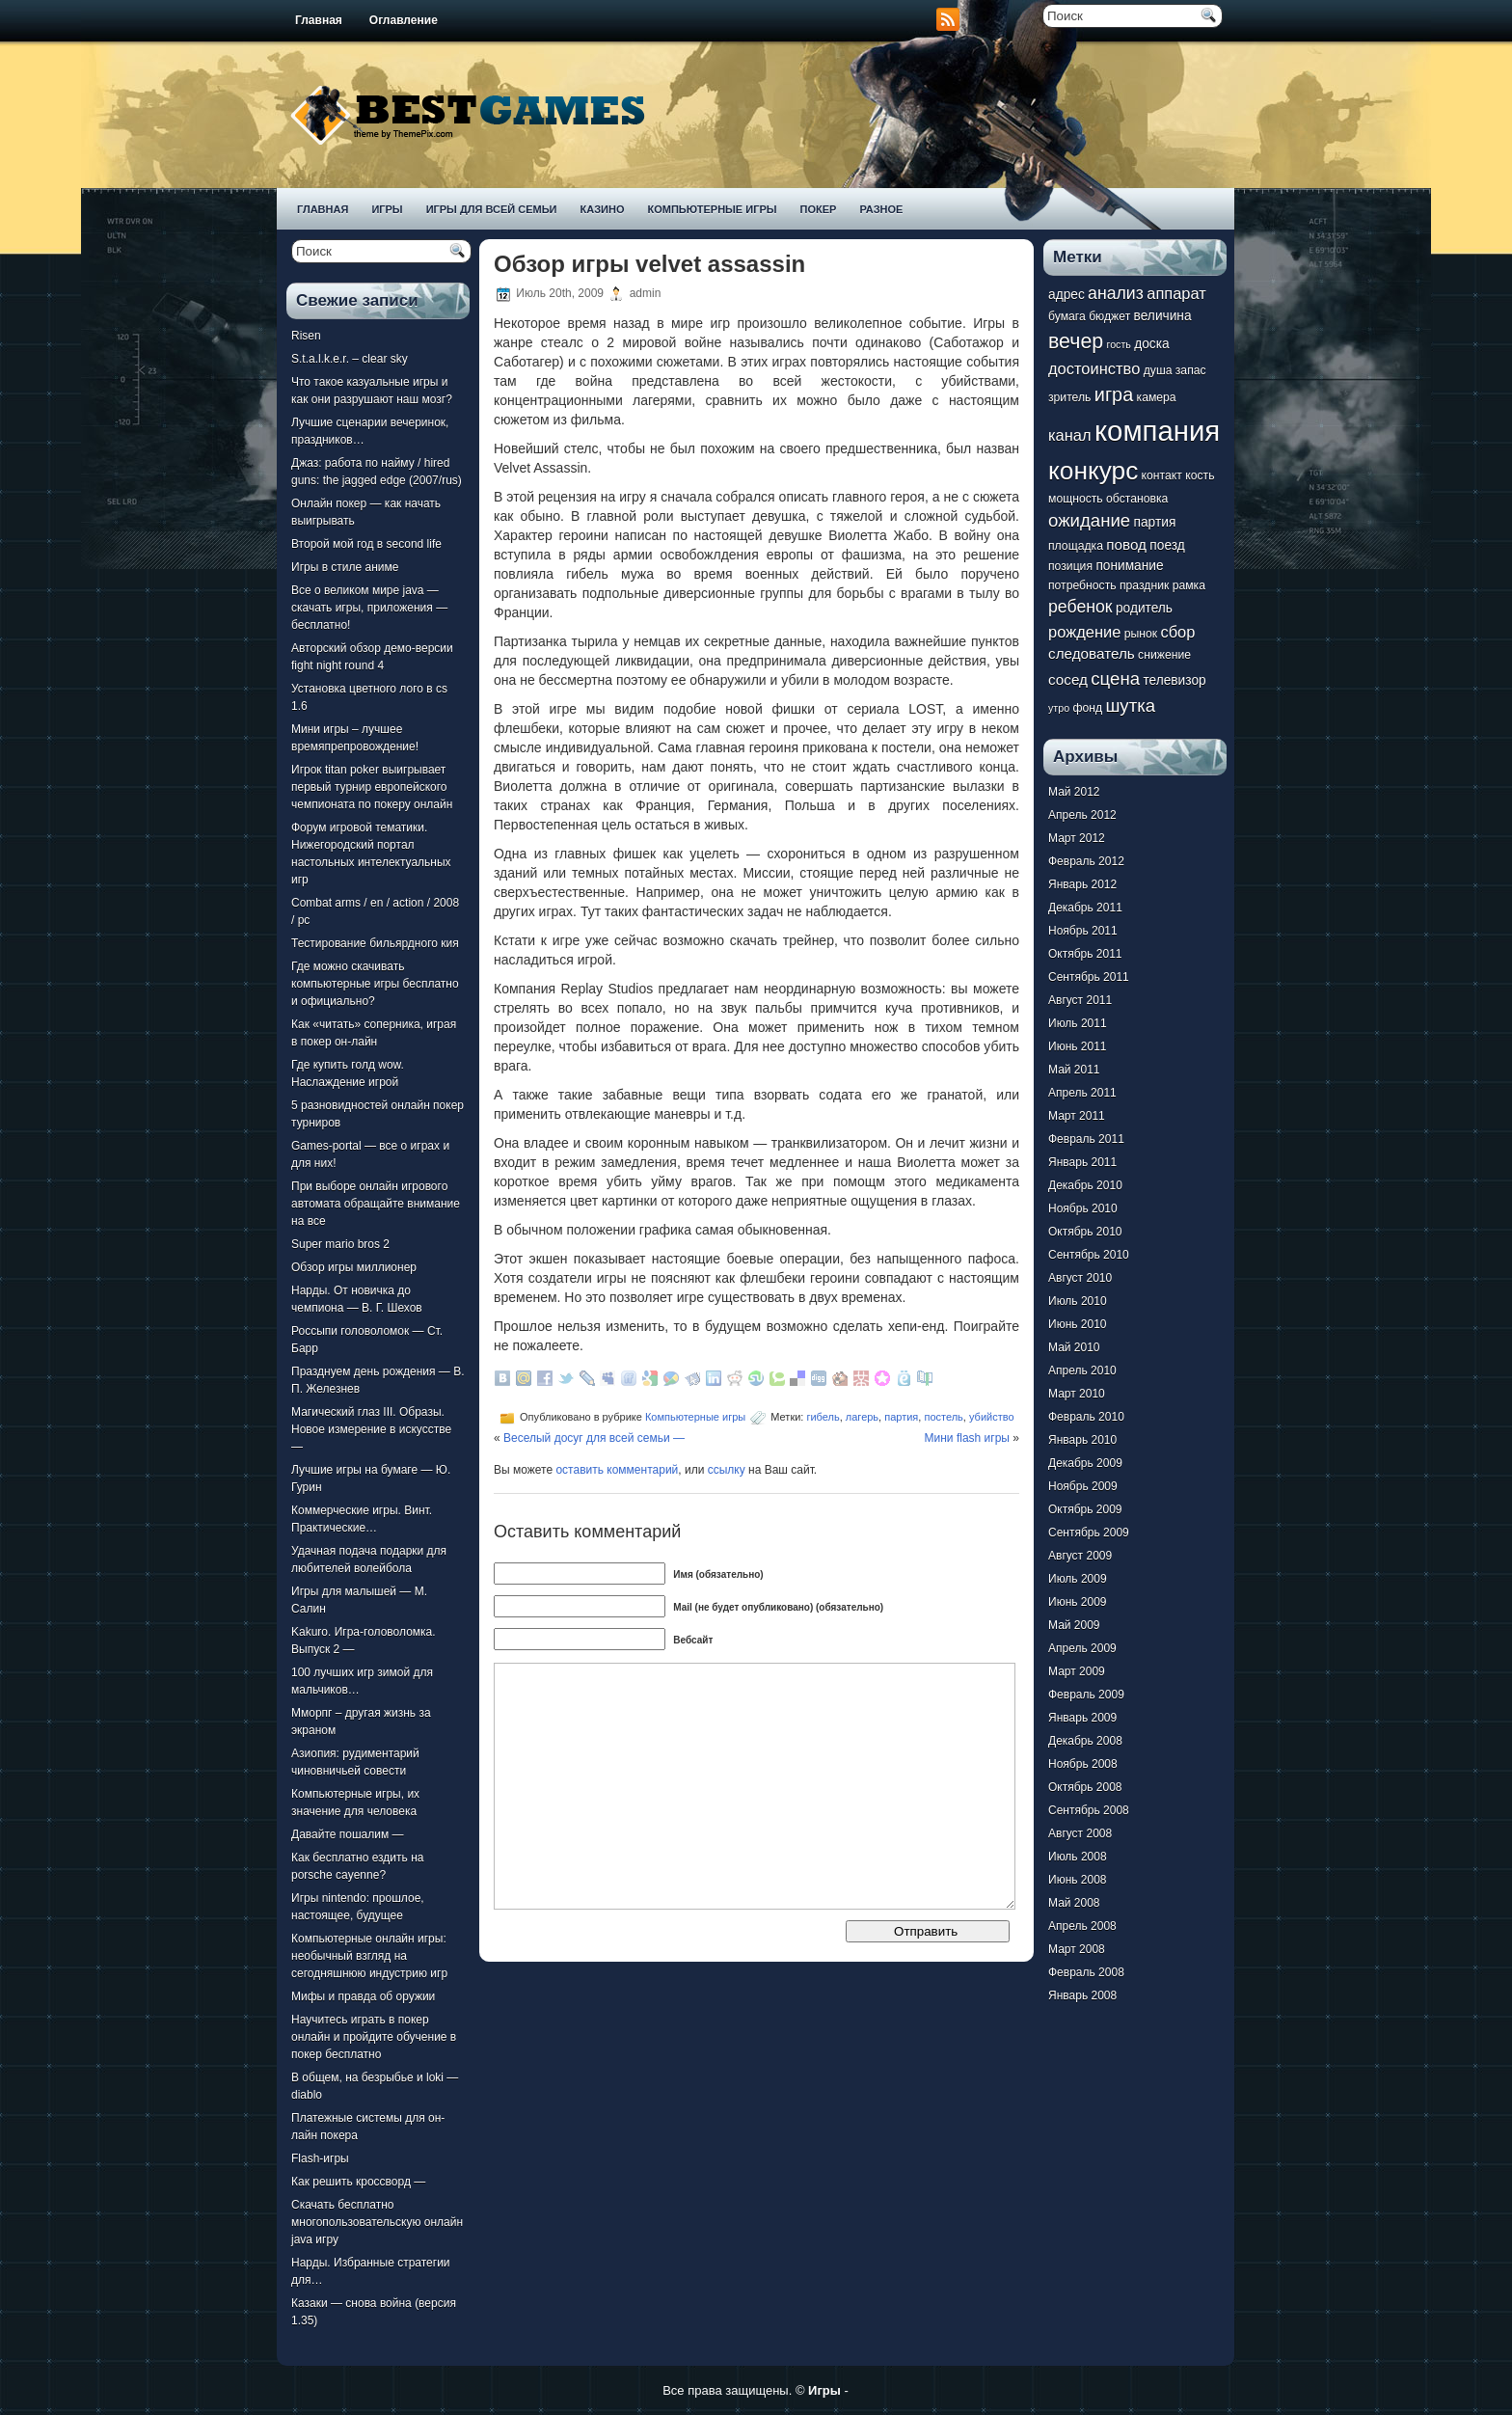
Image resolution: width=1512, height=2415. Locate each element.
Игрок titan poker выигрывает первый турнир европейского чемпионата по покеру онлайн (371, 787)
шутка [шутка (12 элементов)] (1130, 705)
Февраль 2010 (1086, 1417)
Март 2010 (1076, 1393)
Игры (386, 209)
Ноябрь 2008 (1083, 1764)
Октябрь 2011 (1085, 954)
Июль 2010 (1077, 1301)
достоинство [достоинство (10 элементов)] (1094, 368)
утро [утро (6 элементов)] (1058, 708)
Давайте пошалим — (347, 1834)
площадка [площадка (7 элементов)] (1075, 546)
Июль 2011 (1077, 1023)
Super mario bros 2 (340, 1244)
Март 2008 (1076, 1949)
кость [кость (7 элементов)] (1199, 475)
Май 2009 (1074, 1625)
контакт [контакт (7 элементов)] (1162, 475)
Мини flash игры (967, 1438)
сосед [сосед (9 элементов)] (1068, 679)
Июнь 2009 (1077, 1602)
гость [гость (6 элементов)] (1119, 344)
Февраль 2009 (1086, 1694)
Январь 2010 (1082, 1440)
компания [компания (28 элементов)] (1157, 431)
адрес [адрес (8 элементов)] (1066, 294)
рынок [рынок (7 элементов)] (1140, 633)
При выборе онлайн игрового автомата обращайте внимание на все (375, 1204)
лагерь (862, 1417)
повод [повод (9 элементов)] (1126, 544)
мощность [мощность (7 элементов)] (1075, 498)
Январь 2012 (1082, 884)
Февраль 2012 (1086, 861)
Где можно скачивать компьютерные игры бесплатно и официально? (375, 984)
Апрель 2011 (1082, 1092)
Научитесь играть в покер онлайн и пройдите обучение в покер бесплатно (373, 2037)
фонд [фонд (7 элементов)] (1087, 708)
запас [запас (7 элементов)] (1190, 370)
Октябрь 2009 (1085, 1509)
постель (943, 1417)
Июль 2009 (1077, 1579)
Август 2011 (1080, 1000)
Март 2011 (1076, 1116)
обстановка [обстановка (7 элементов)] (1137, 498)
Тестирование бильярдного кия (375, 943)
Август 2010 (1080, 1278)
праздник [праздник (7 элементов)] (1144, 585)
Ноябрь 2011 (1083, 930)
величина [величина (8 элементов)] (1163, 316)
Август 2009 (1080, 1555)
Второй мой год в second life (366, 544)
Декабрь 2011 (1085, 907)
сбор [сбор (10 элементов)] (1177, 631)
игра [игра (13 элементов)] (1113, 394)
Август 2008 (1080, 1833)
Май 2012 (1074, 792)
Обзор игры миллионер (354, 1267)
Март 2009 (1076, 1671)
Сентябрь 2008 (1088, 1810)
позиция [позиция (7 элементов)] (1070, 566)
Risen (306, 335)
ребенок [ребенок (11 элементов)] (1080, 606)
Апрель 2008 (1082, 1926)
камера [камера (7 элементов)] (1156, 397)
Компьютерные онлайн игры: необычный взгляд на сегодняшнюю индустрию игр (369, 1956)
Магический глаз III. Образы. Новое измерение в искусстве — (371, 1429)
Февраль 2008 (1086, 1972)
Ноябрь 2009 (1083, 1486)
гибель (822, 1417)
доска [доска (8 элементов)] (1151, 344)
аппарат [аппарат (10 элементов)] (1176, 293)
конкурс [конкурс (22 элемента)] (1093, 470)
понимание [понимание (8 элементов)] (1129, 565)
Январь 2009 (1082, 1717)
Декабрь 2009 (1085, 1463)
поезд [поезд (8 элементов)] (1166, 545)
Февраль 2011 (1086, 1139)
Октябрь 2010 (1085, 1231)
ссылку (726, 1470)
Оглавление (403, 20)
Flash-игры (320, 2158)
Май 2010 (1074, 1347)
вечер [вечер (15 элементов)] (1075, 341)
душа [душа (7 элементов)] (1158, 370)
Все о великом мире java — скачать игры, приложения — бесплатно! (369, 607)
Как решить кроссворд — (358, 2181)
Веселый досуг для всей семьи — (594, 1438)
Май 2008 (1074, 1903)
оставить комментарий (616, 1470)
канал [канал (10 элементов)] (1070, 435)
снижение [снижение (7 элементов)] (1164, 655)
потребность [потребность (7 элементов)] (1082, 585)
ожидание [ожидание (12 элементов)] (1089, 520)
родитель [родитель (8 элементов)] (1144, 608)
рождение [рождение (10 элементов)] (1084, 631)
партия (901, 1417)
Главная (318, 20)
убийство (991, 1417)
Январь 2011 (1082, 1162)
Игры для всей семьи (491, 209)
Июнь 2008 (1077, 1879)
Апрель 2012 (1082, 815)
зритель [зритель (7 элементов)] (1069, 397)
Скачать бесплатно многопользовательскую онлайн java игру (377, 2222)
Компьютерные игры (711, 209)
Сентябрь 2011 (1088, 977)
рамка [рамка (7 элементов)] (1189, 585)
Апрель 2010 (1082, 1370)
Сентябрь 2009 (1088, 1532)
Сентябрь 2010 (1088, 1255)
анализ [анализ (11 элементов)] (1116, 293)
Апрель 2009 (1082, 1648)
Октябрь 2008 (1085, 1787)
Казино (602, 209)
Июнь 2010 (1077, 1324)
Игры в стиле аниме (344, 567)
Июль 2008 (1077, 1856)
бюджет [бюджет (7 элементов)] (1109, 316)
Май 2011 (1074, 1069)
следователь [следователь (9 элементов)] (1091, 653)
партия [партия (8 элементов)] (1155, 522)
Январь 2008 (1082, 1995)
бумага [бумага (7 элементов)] (1067, 316)
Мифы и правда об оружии (363, 1996)
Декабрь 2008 (1085, 1741)
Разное (881, 209)
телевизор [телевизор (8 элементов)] (1174, 680)
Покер (818, 209)
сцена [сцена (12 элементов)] (1115, 678)
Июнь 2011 (1077, 1046)
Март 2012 (1076, 838)
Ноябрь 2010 (1083, 1208)
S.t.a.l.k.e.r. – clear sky (349, 359)
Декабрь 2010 (1085, 1185)
